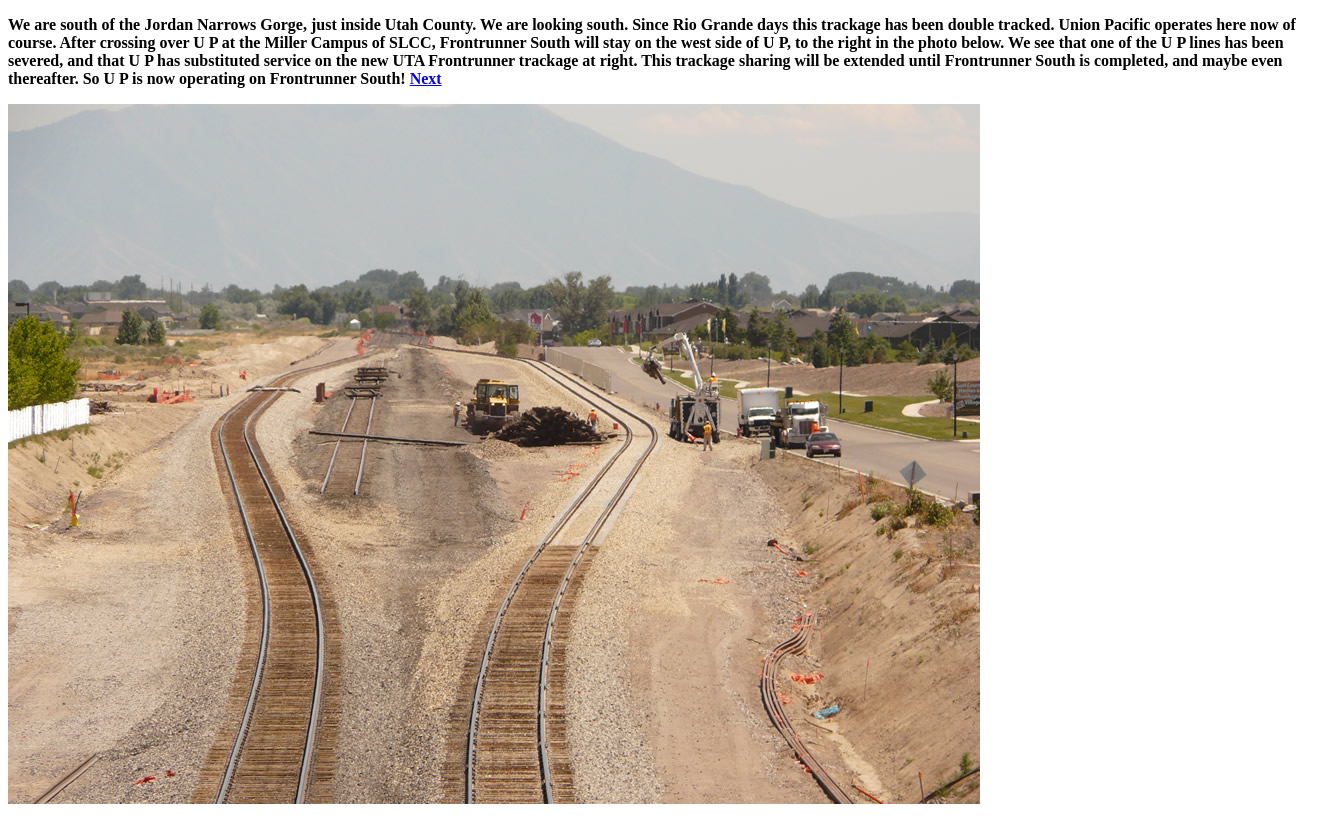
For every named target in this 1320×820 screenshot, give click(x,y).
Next (426, 78)
